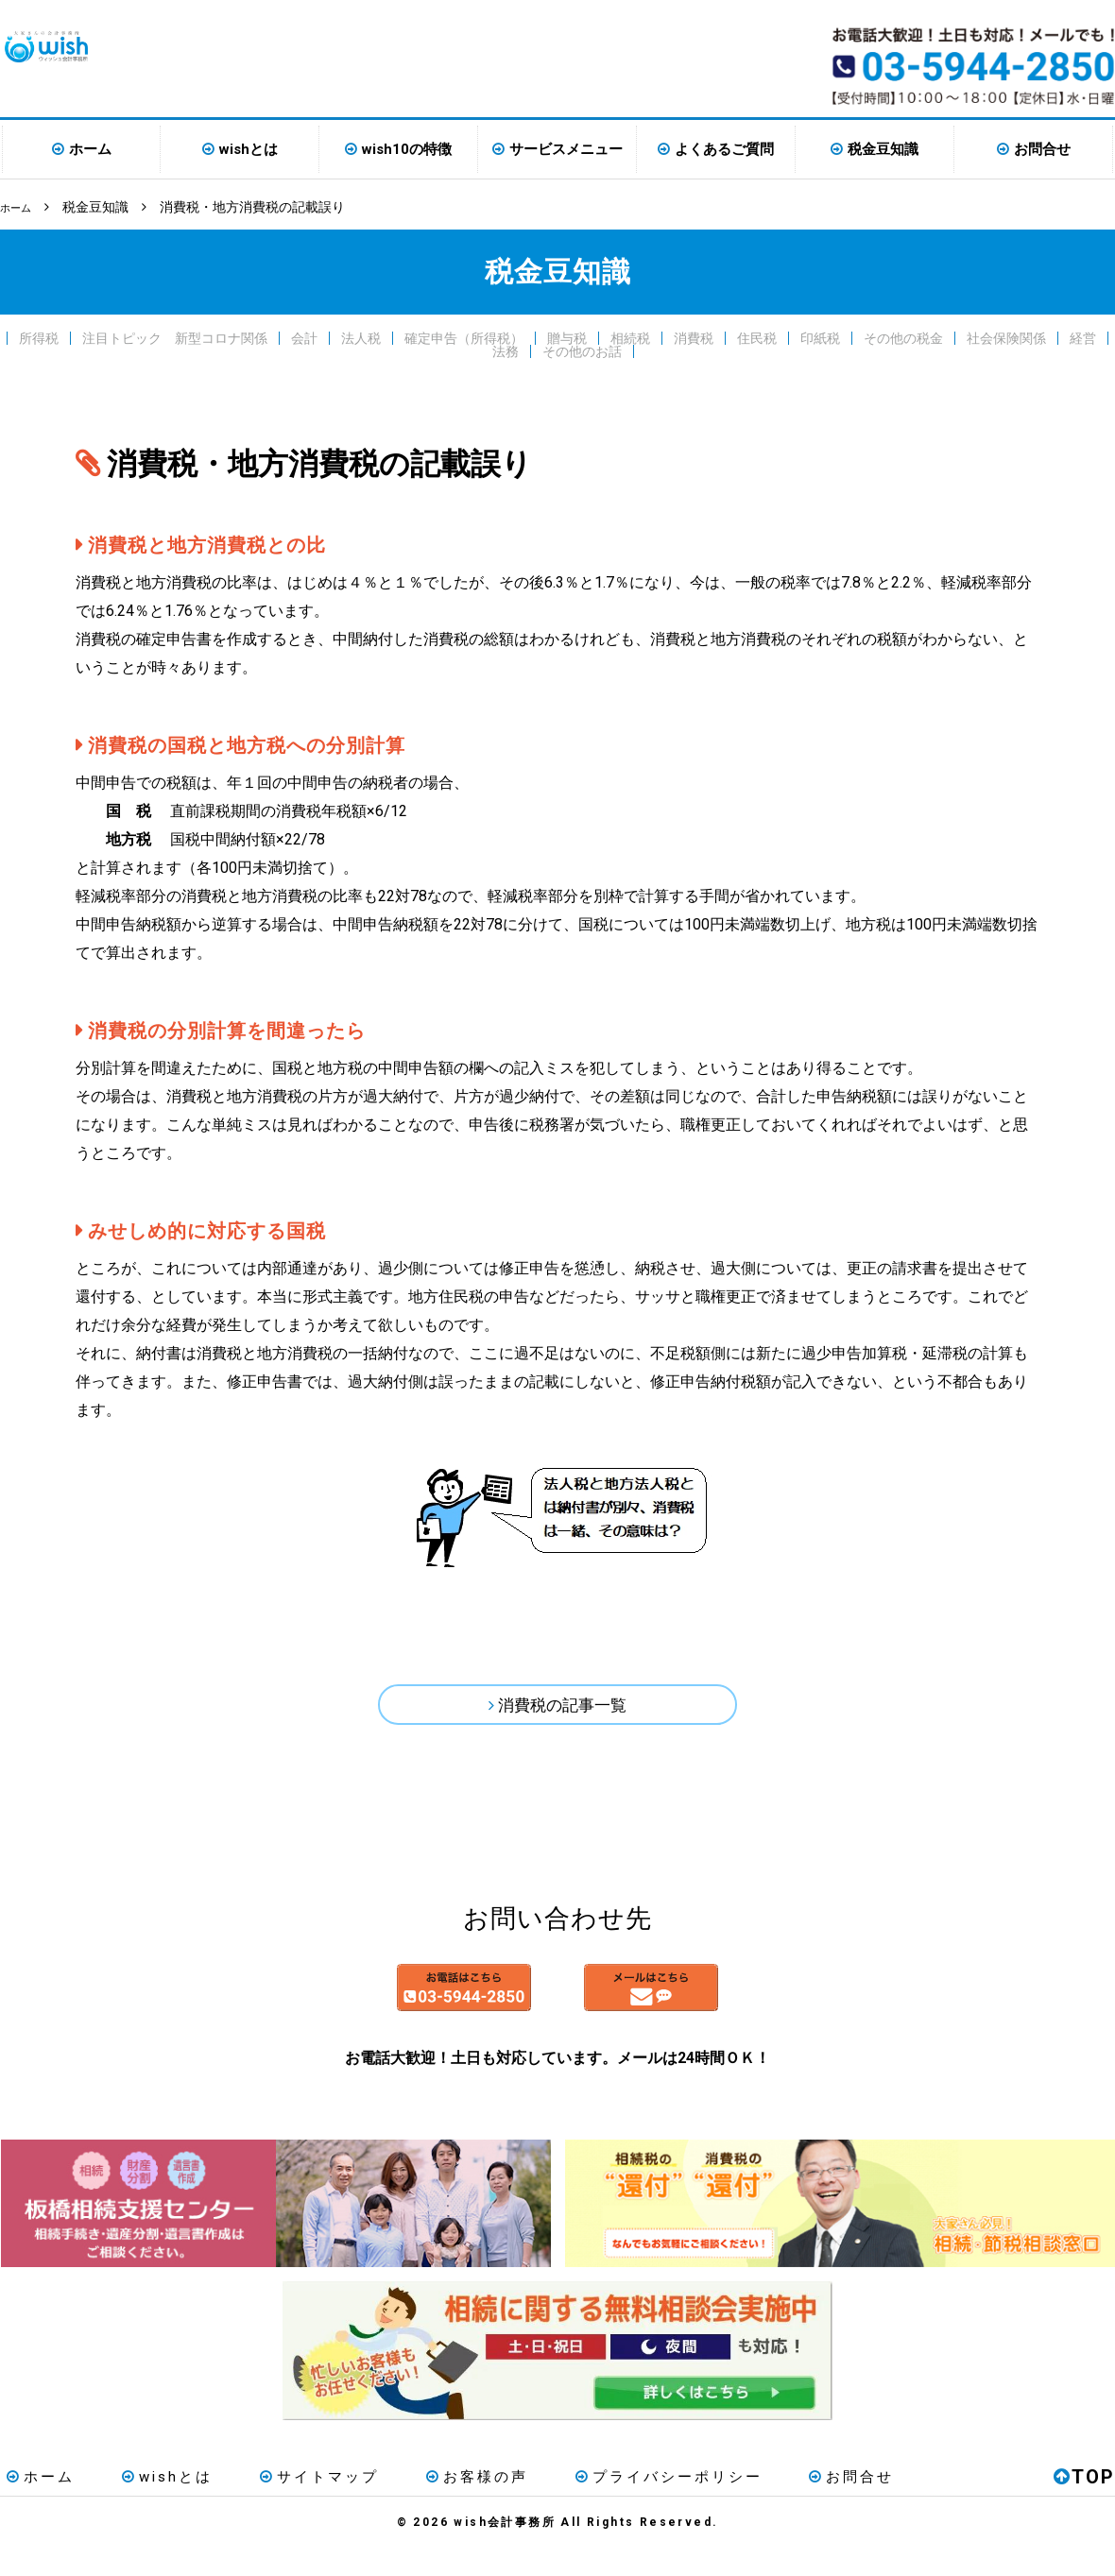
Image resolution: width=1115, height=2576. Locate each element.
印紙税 (820, 336)
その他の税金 (903, 336)
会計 (304, 336)
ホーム (90, 149)
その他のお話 (582, 349)
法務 (505, 349)
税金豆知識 (883, 149)
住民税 (757, 336)
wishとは (248, 149)
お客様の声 (428, 2504)
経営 (1083, 336)
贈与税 (567, 336)
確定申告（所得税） (463, 336)
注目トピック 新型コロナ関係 (174, 336)
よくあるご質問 (724, 149)
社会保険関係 (1006, 336)
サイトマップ (284, 2504)
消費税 (693, 336)
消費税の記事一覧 (563, 1708)
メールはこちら (735, 2007)
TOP (1084, 2504)
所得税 (39, 336)
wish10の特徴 (407, 149)
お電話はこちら (380, 2007)
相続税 (630, 336)
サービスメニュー (566, 149)
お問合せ (1042, 149)
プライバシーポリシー (605, 2504)
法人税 (361, 336)
